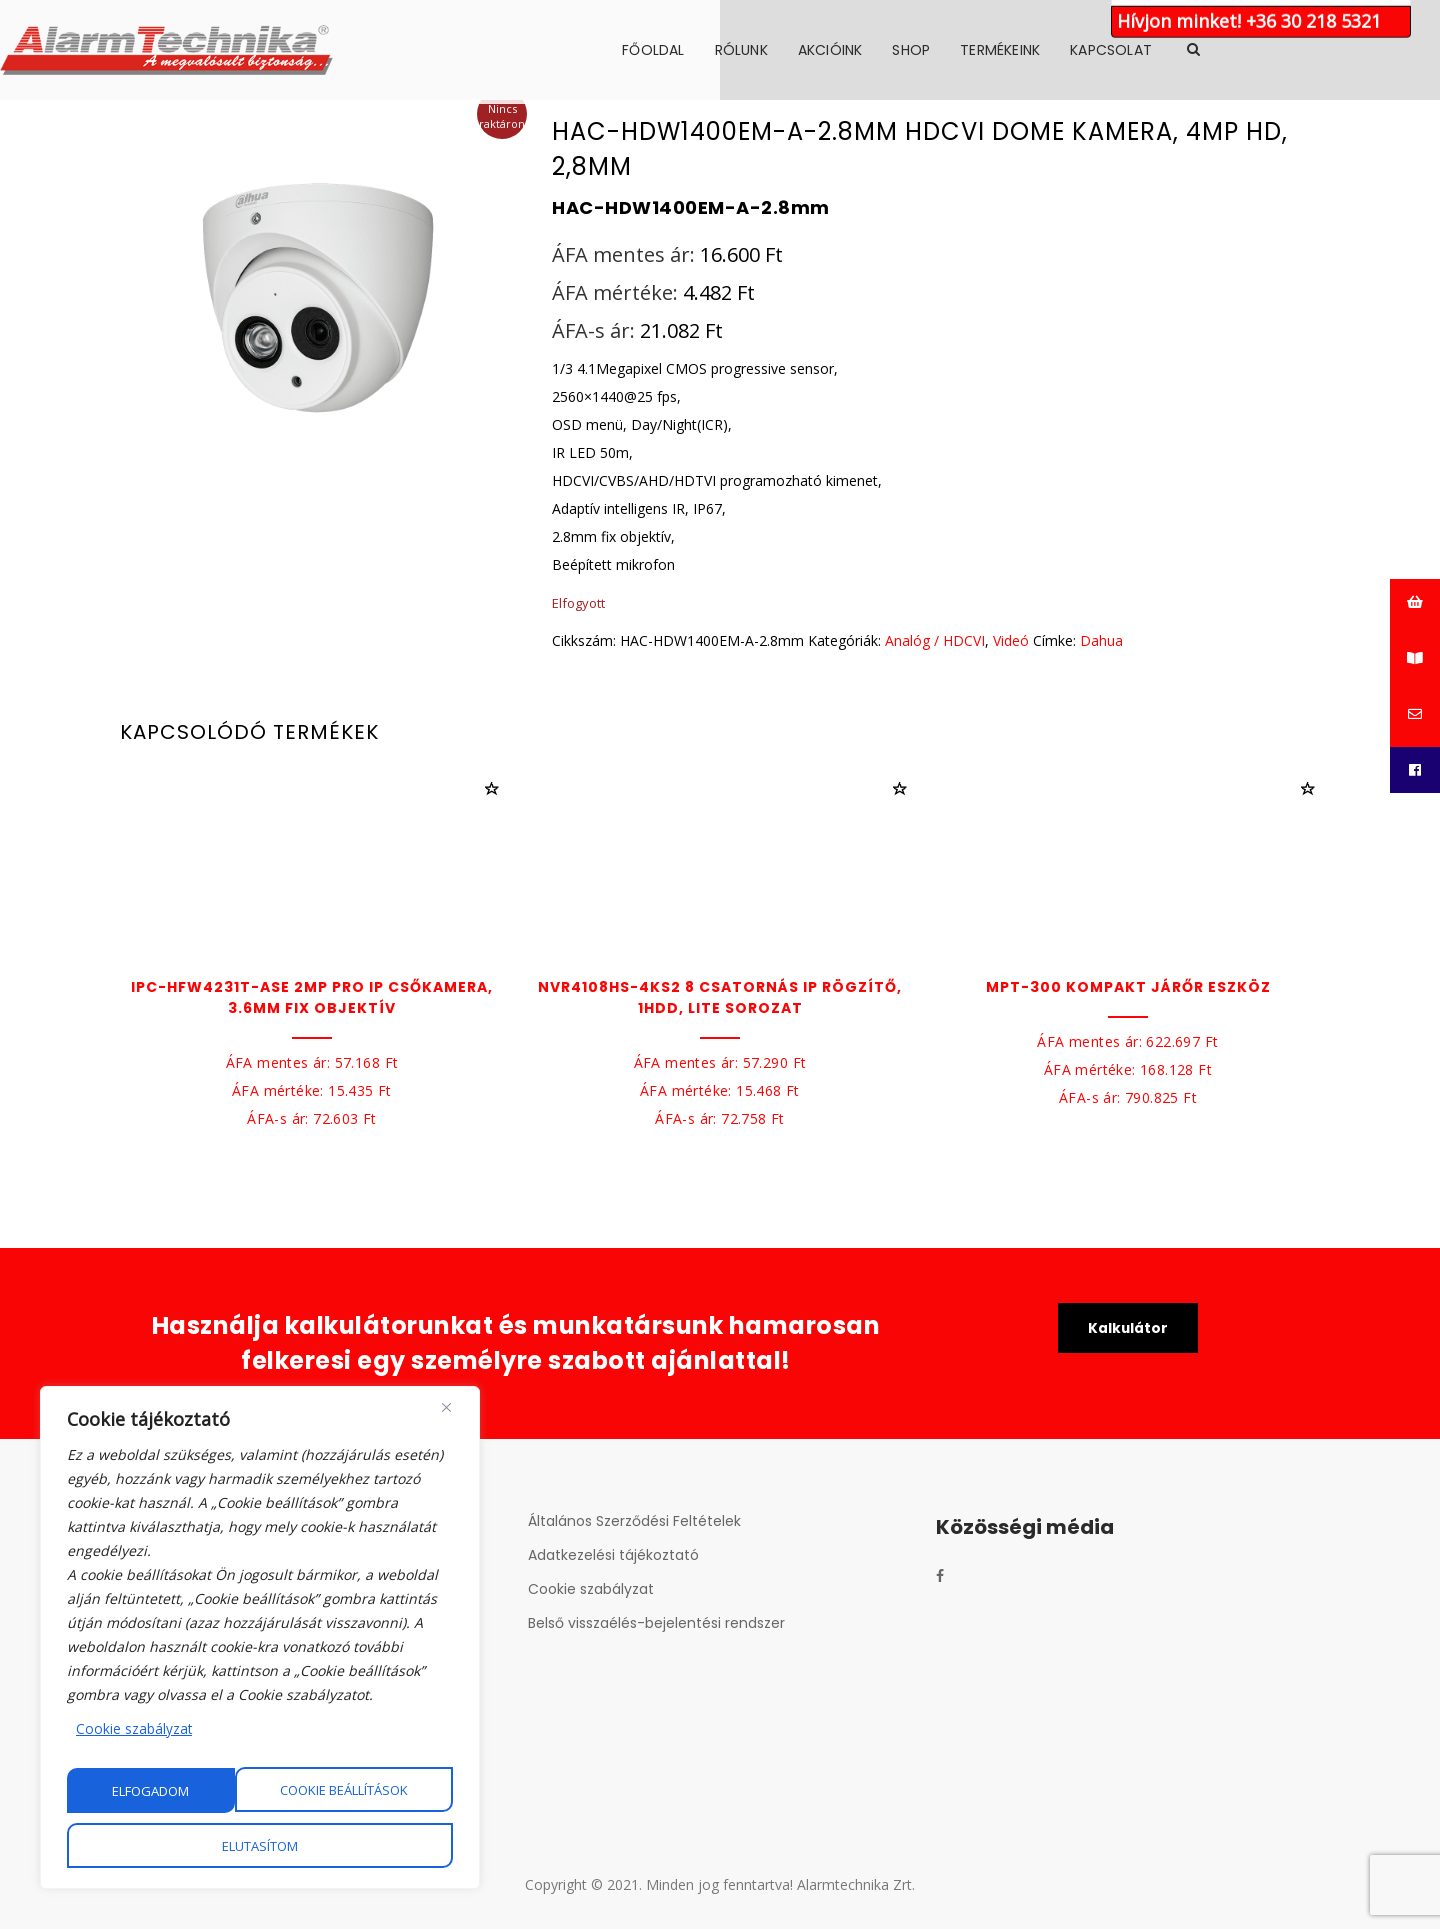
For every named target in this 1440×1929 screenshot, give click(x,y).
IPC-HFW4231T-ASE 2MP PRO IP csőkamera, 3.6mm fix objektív (312, 997)
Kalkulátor (1128, 1329)
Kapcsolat (1231, 50)
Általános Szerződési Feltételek (634, 1521)
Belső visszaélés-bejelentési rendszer (656, 1623)
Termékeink (1120, 50)
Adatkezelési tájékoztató (613, 1555)
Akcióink (950, 50)
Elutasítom (370, 1791)
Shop (1031, 50)
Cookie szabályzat (134, 1729)
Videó (1011, 640)
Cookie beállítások (177, 1791)
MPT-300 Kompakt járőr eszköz (1128, 987)
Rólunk (861, 50)
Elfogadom (260, 1846)
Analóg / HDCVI (935, 640)
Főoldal (773, 50)
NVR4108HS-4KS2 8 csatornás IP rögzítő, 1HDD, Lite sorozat (720, 997)
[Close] (446, 1408)
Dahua (1101, 640)
